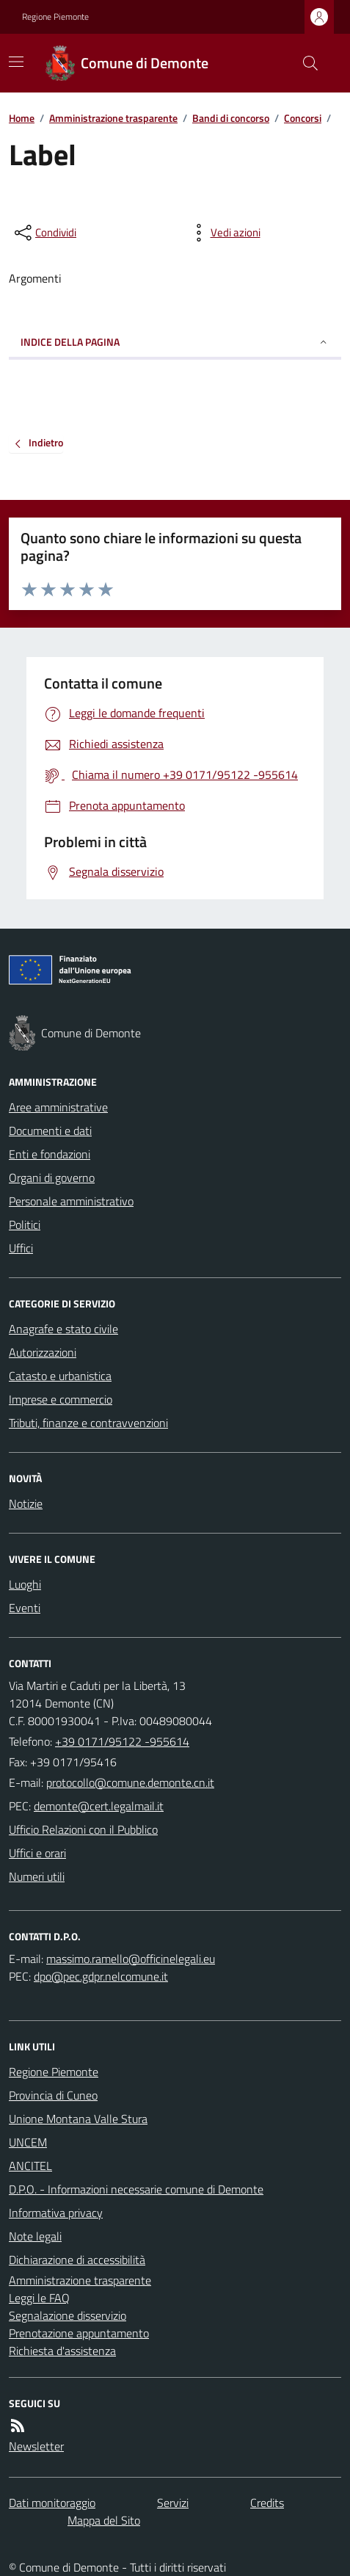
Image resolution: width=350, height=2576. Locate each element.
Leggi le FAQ (39, 2298)
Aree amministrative (58, 1107)
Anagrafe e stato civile (63, 1329)
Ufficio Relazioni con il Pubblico (83, 1829)
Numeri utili (37, 1876)
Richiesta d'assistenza (62, 2350)
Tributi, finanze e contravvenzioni (88, 1423)
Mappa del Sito (104, 2520)
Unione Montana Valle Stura (78, 2118)
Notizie (26, 1503)
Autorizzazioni (42, 1352)
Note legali (35, 2236)
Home (21, 118)
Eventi (24, 1608)
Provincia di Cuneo (53, 2095)
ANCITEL (30, 2165)
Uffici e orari (37, 1853)
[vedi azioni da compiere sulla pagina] (223, 232)
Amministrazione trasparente (113, 118)
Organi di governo (52, 1177)
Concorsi (302, 118)
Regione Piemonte (55, 16)
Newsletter (36, 2446)
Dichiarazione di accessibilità (77, 2259)
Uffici (21, 1248)
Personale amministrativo (71, 1201)
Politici (24, 1224)
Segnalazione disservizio (67, 2315)
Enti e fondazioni (49, 1154)
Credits (267, 2502)
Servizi (173, 2502)
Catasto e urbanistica (60, 1376)
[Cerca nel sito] (304, 63)
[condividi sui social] (44, 232)
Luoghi (25, 1584)
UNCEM (28, 2142)
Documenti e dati (50, 1130)
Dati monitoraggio (52, 2502)
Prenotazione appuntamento (79, 2333)
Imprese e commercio (60, 1399)
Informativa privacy (56, 2212)
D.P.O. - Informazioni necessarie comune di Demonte (136, 2189)
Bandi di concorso (230, 118)
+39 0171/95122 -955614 (122, 1741)
